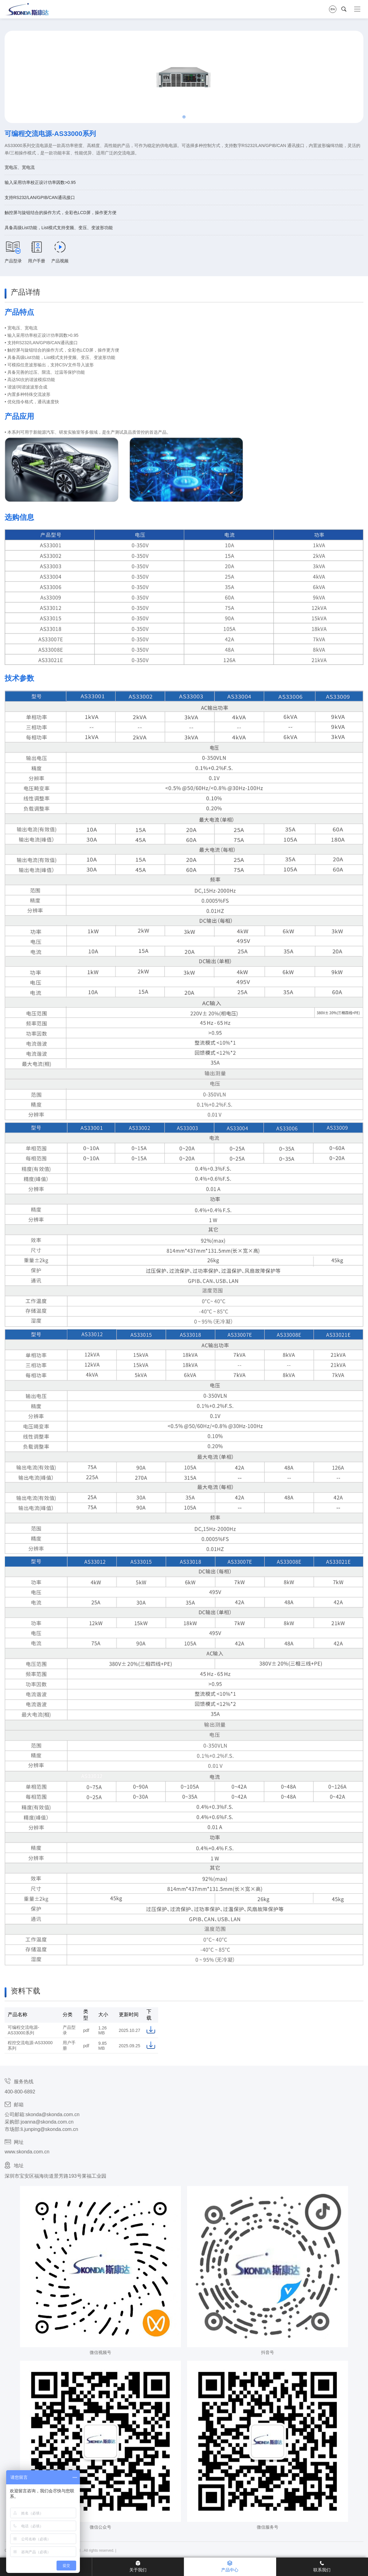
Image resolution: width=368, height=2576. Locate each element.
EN (333, 9)
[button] (184, 116)
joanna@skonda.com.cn (47, 2121)
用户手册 (36, 252)
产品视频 (60, 252)
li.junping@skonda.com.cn (49, 2129)
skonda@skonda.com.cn (52, 2114)
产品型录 (13, 252)
